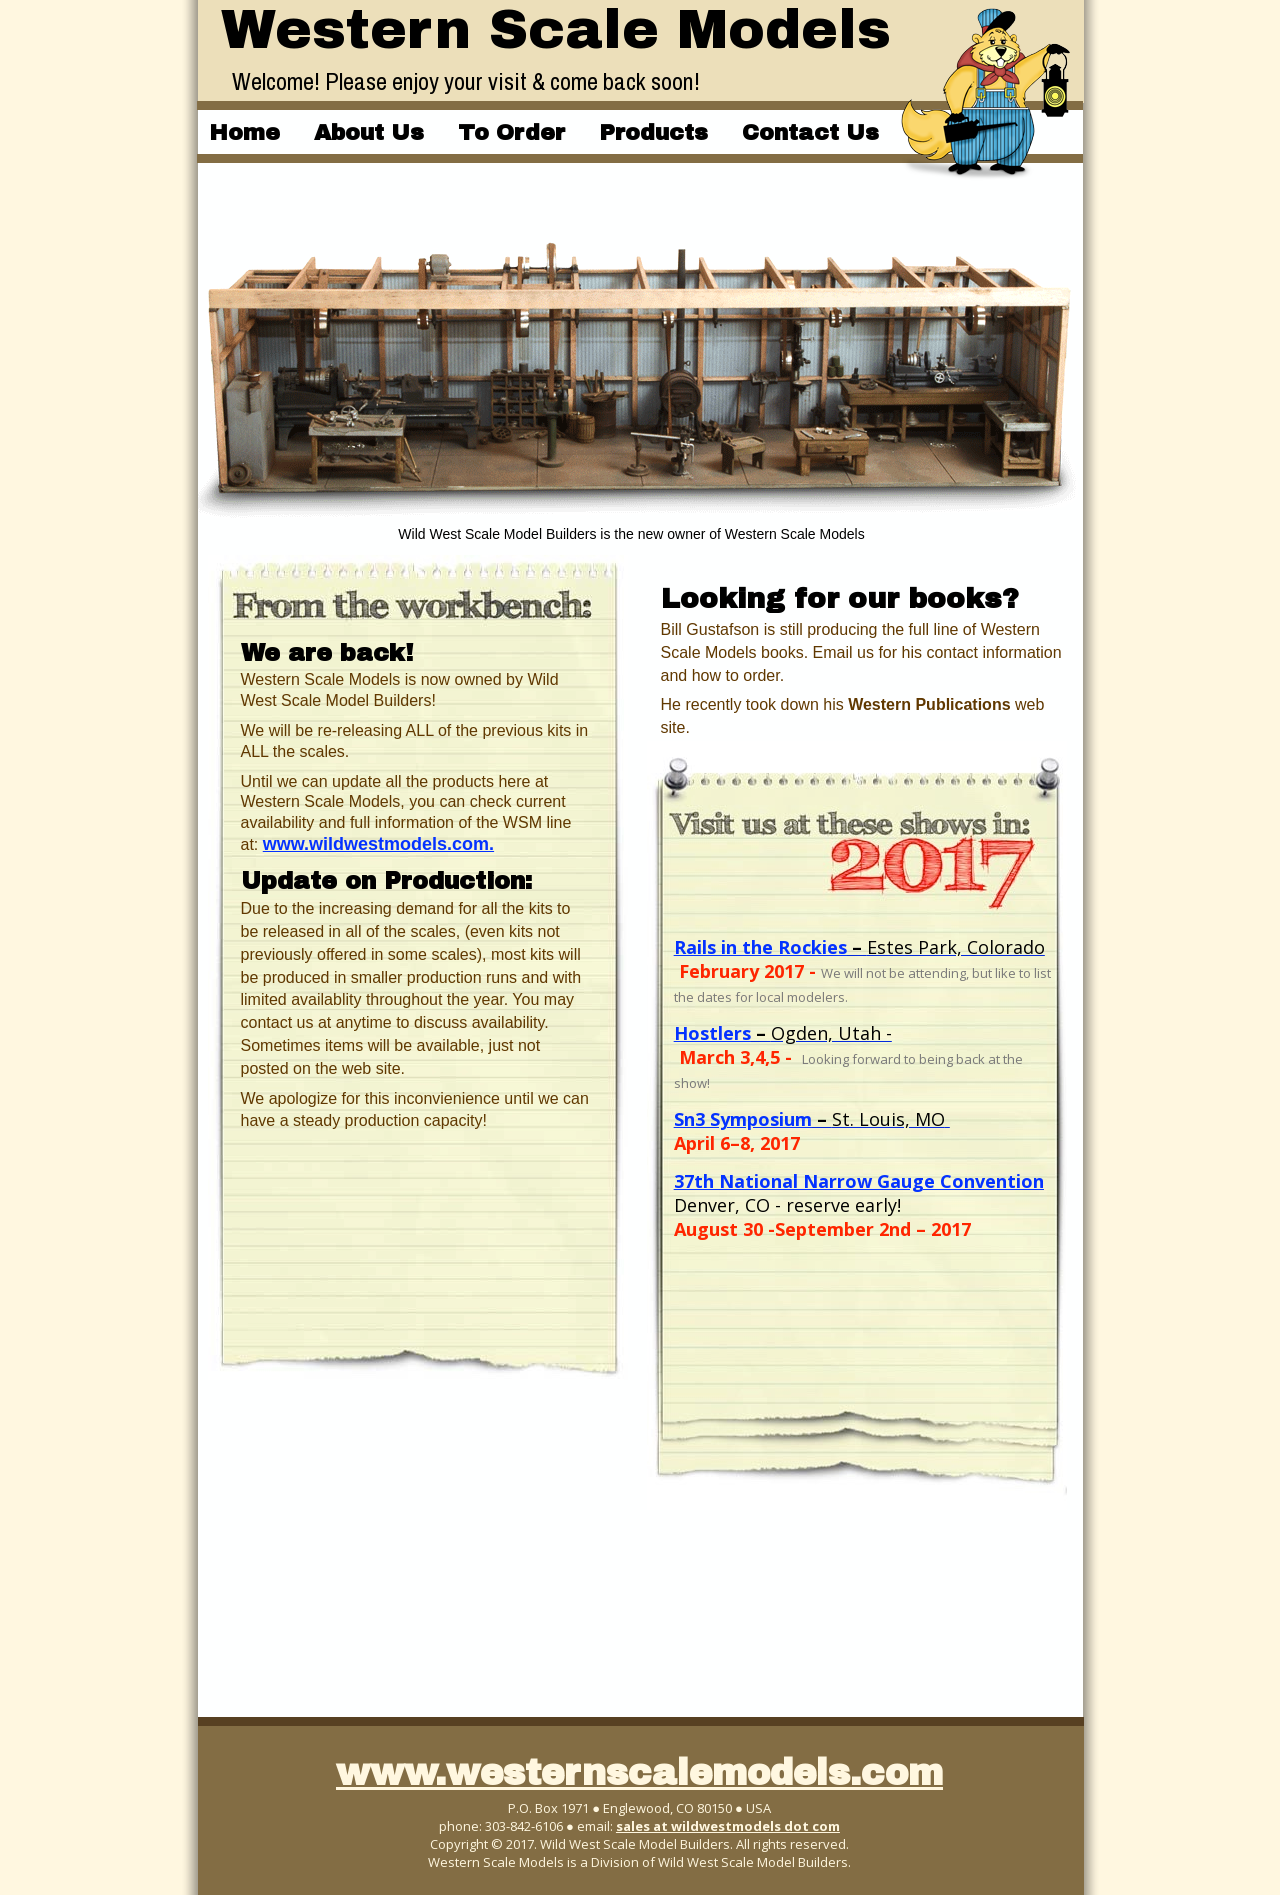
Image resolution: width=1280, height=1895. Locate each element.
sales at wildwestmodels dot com (728, 1826)
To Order (511, 133)
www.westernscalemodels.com (639, 1773)
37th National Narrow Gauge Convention (859, 1181)
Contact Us (810, 133)
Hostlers (712, 1033)
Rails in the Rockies (760, 947)
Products (653, 133)
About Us (369, 133)
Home (244, 133)
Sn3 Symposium (743, 1119)
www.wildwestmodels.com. (378, 844)
